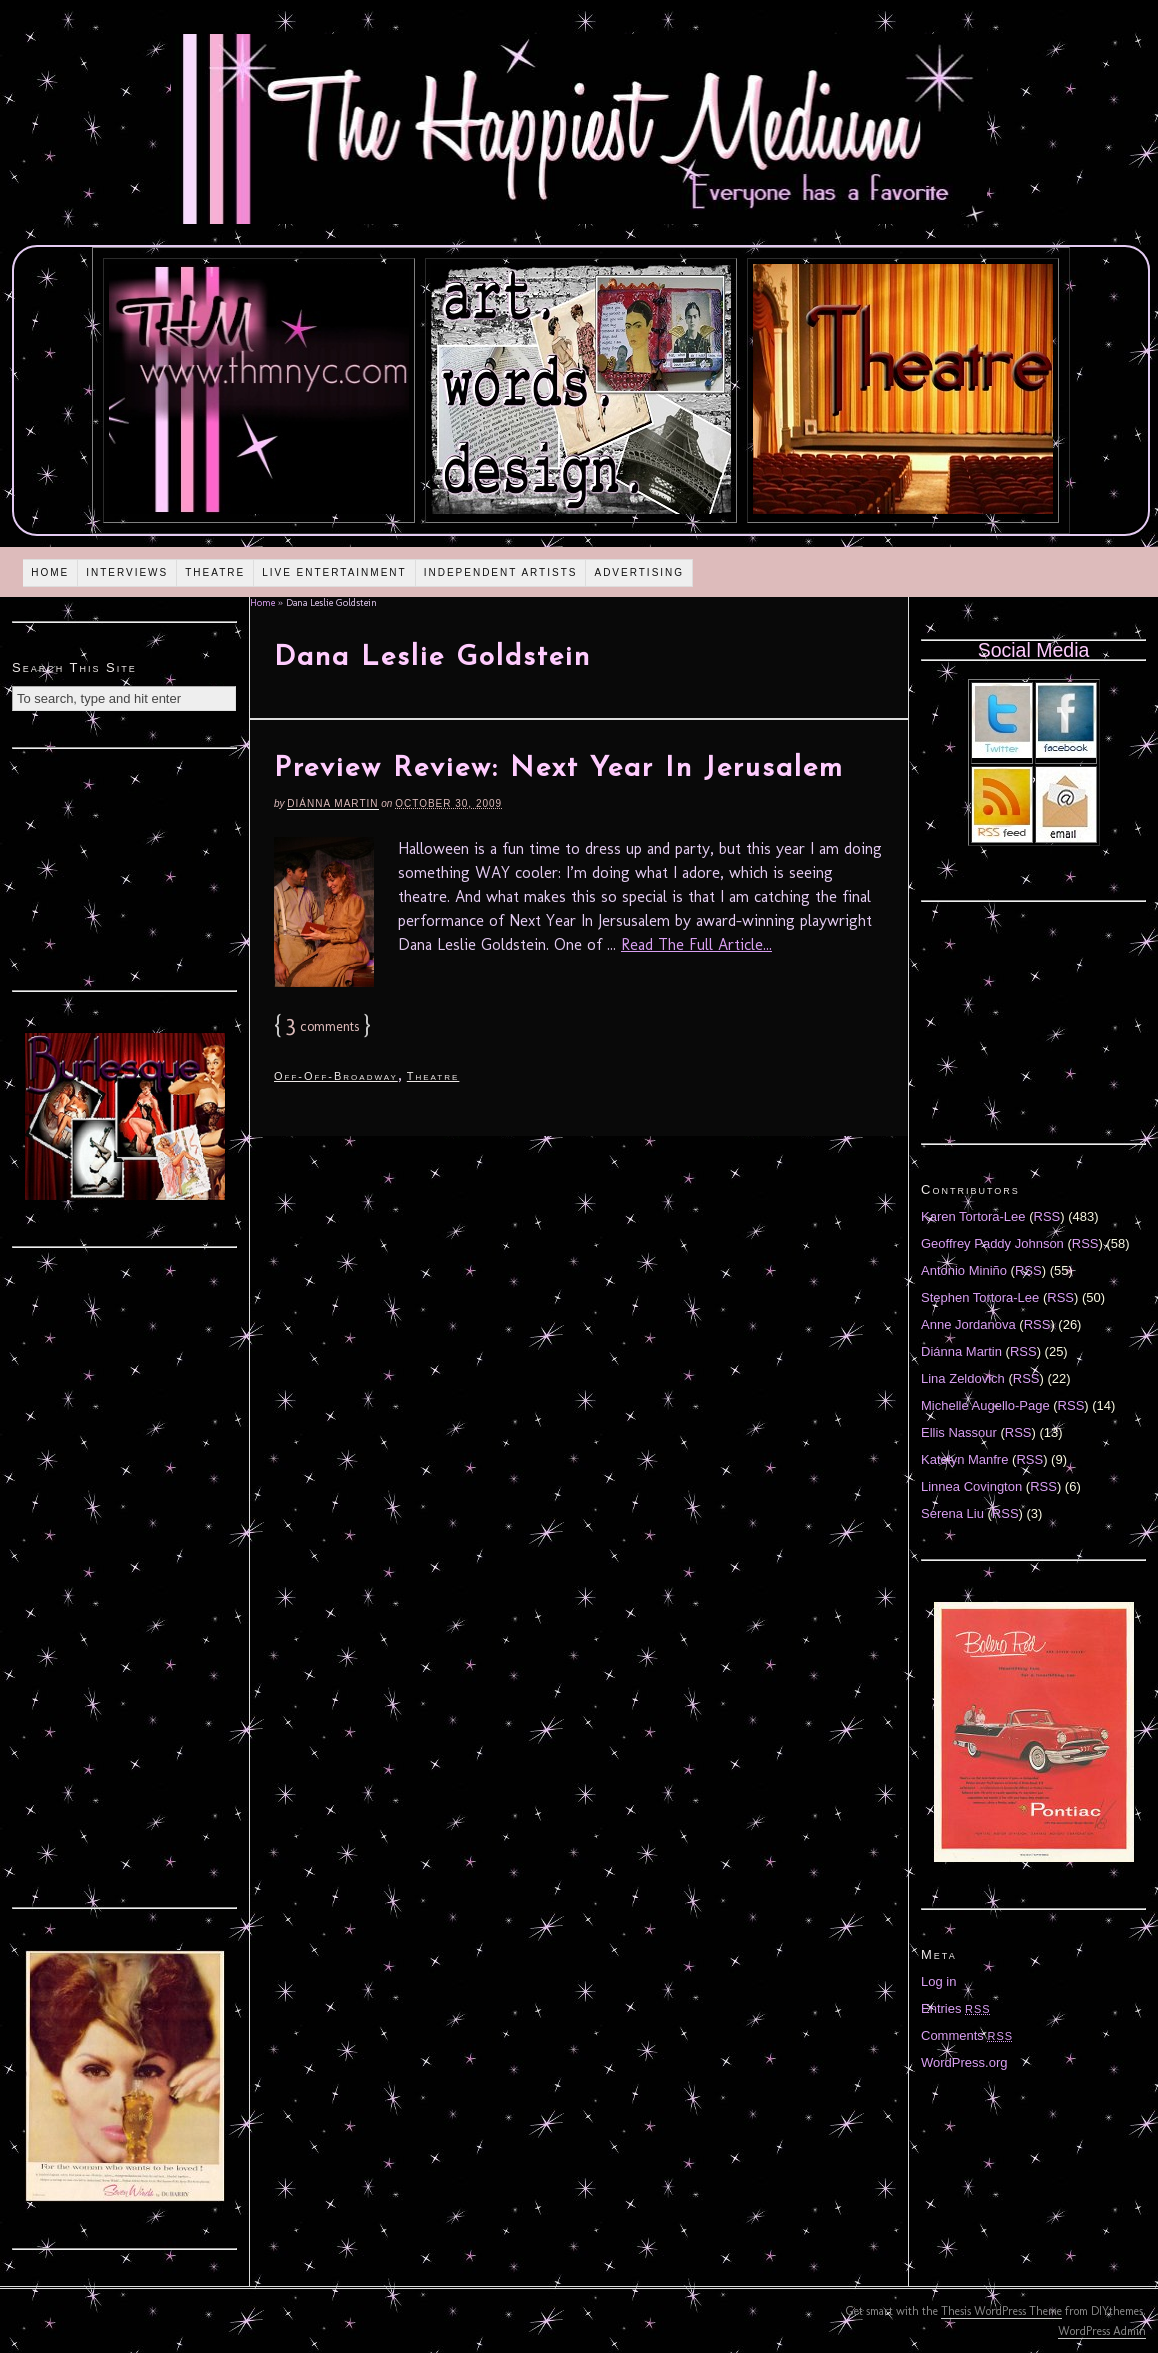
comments (322, 1026)
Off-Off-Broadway (336, 1076)
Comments (967, 2035)
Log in (938, 1981)
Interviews (127, 572)
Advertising (639, 572)
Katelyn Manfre (964, 1459)
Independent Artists (501, 572)
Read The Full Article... (696, 944)
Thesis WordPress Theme (1001, 2311)
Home (50, 572)
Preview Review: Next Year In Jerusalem (559, 769)
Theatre (215, 572)
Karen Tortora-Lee (973, 1216)
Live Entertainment (334, 572)
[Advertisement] (125, 867)
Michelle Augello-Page (985, 1405)
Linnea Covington (971, 1486)
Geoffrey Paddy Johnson (992, 1243)
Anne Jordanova (968, 1324)
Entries (956, 2008)
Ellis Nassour (959, 1432)
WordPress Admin (1102, 2331)
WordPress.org (964, 2062)
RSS (1047, 1216)
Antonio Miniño (964, 1270)
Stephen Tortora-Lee (980, 1297)
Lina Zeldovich (963, 1378)
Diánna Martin (332, 803)
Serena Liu (952, 1513)
